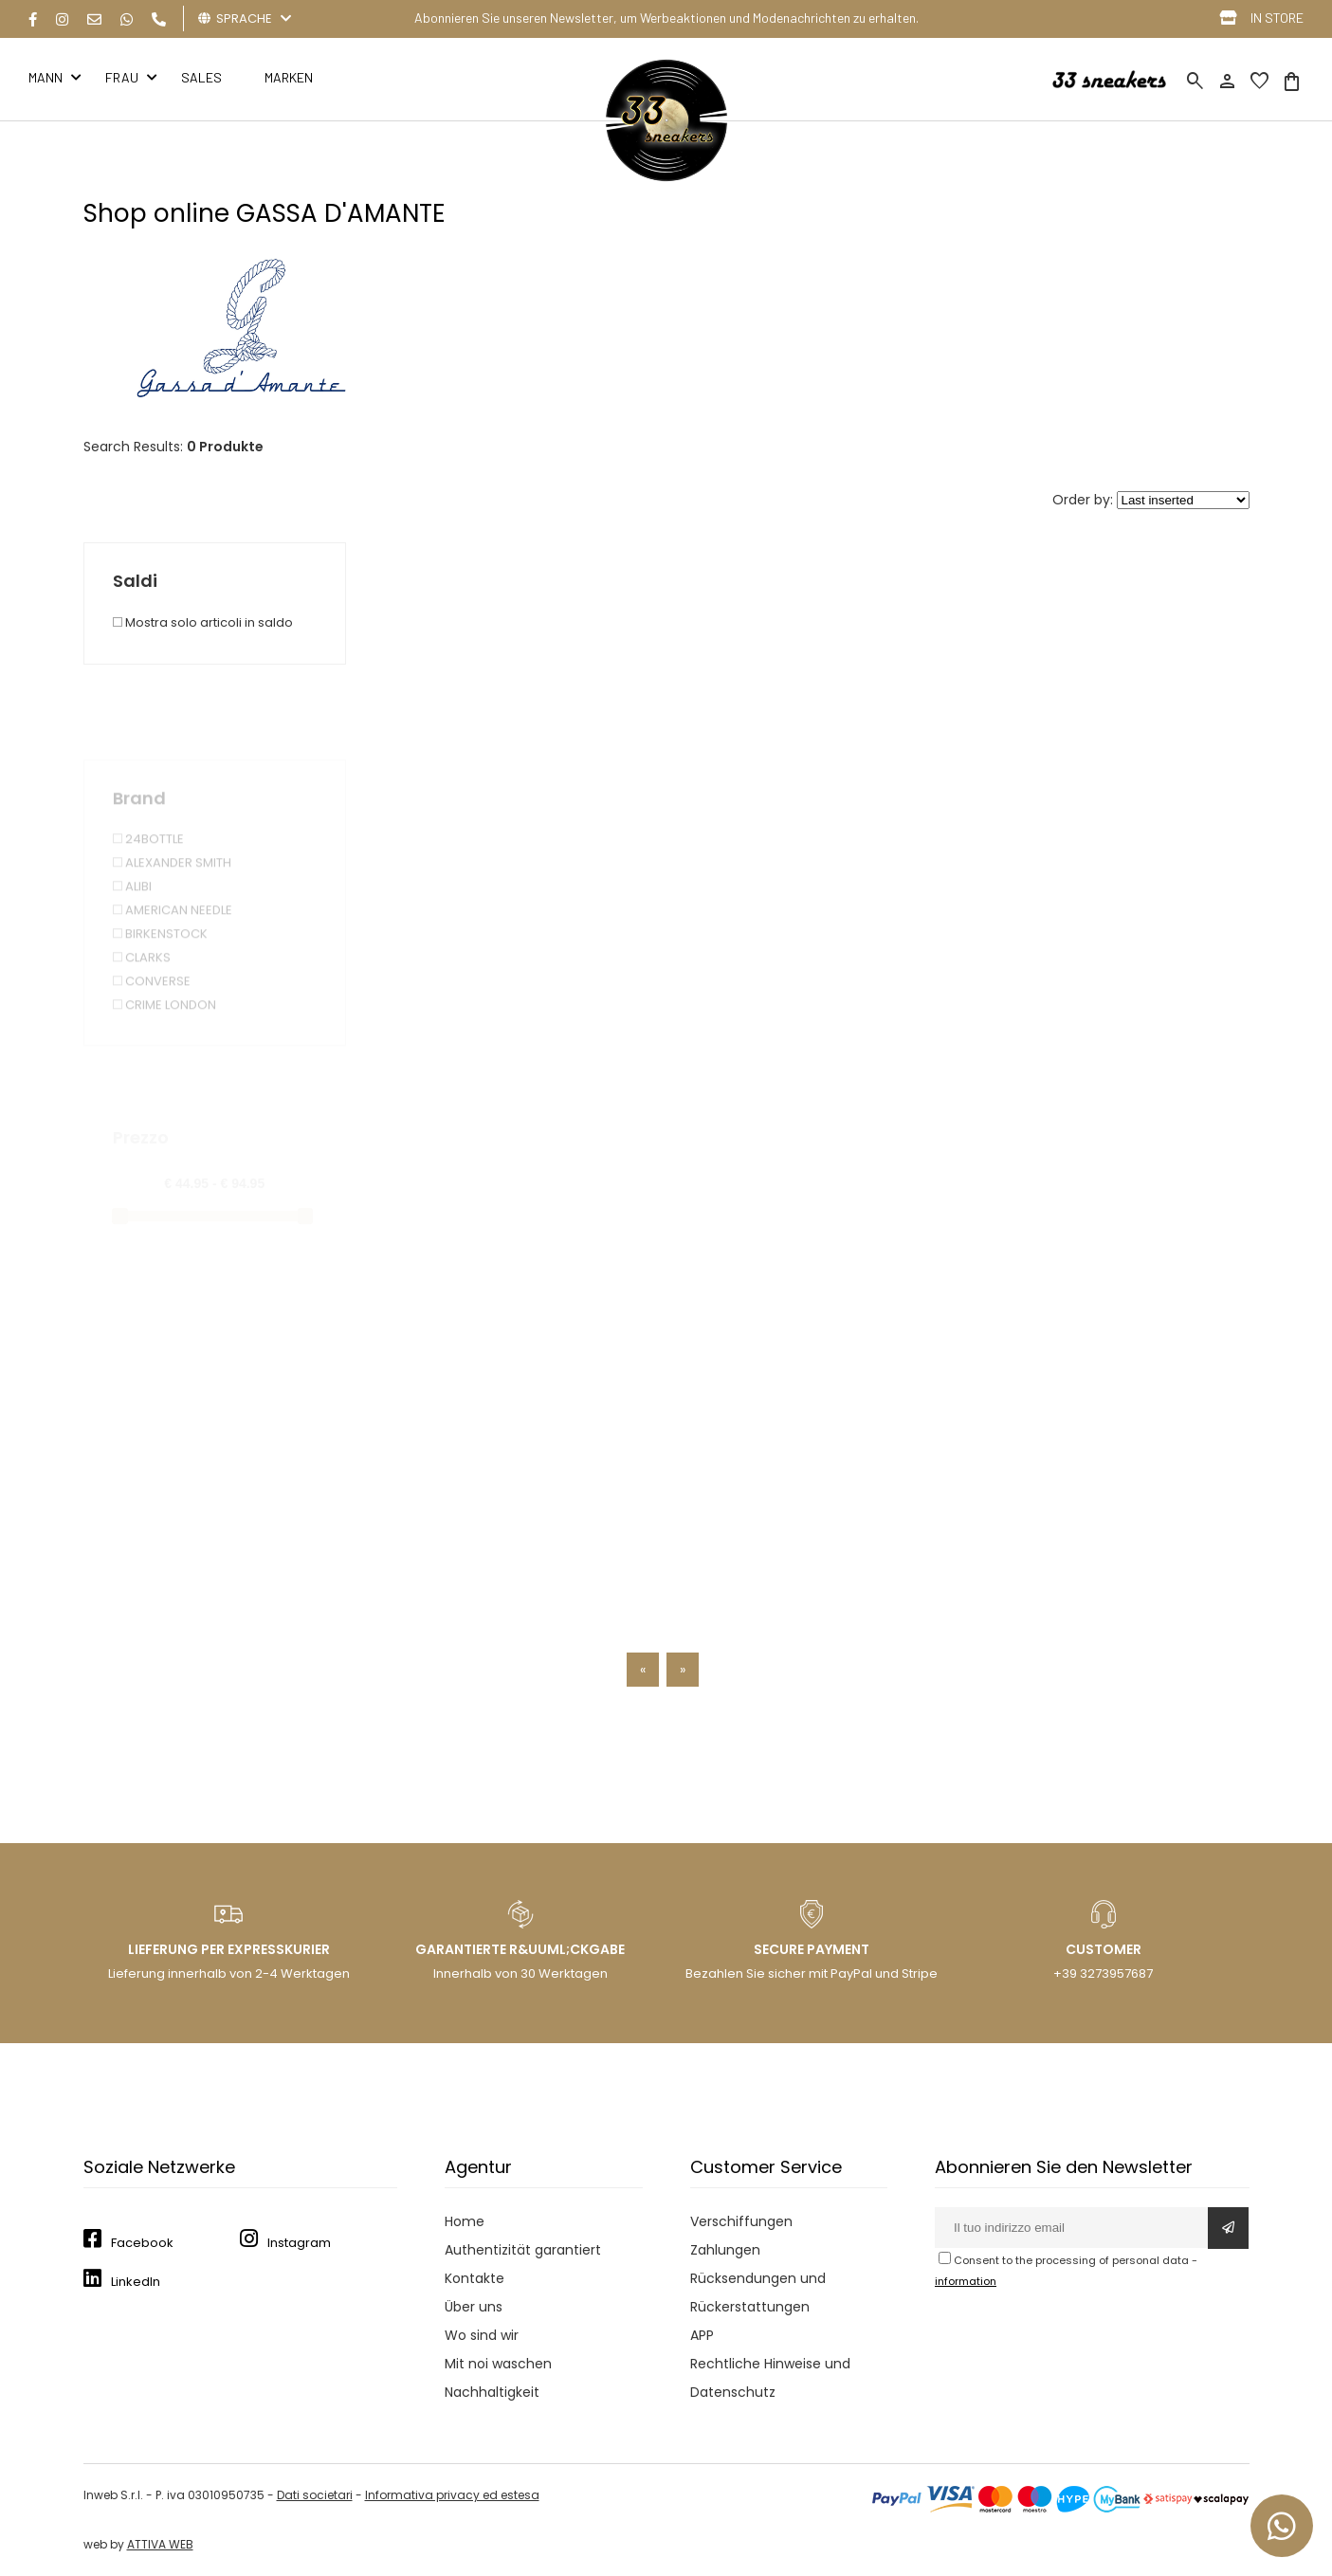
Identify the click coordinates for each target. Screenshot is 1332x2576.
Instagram (299, 2243)
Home (464, 2221)
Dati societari (315, 2495)
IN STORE (1277, 17)
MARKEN (289, 77)
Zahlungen (725, 2249)
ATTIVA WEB (160, 2544)
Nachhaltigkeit (492, 2392)
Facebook (142, 2243)
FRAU (121, 77)
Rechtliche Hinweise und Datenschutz (770, 2378)
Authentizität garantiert (523, 2249)
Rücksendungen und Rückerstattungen (758, 2292)
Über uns (473, 2306)
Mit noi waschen (498, 2363)
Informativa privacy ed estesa (452, 2495)
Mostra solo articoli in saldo (203, 622)
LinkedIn (135, 2282)
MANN (45, 77)
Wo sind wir (482, 2335)
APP (702, 2335)
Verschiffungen (741, 2221)
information (965, 2281)
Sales (201, 77)
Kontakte (474, 2278)
